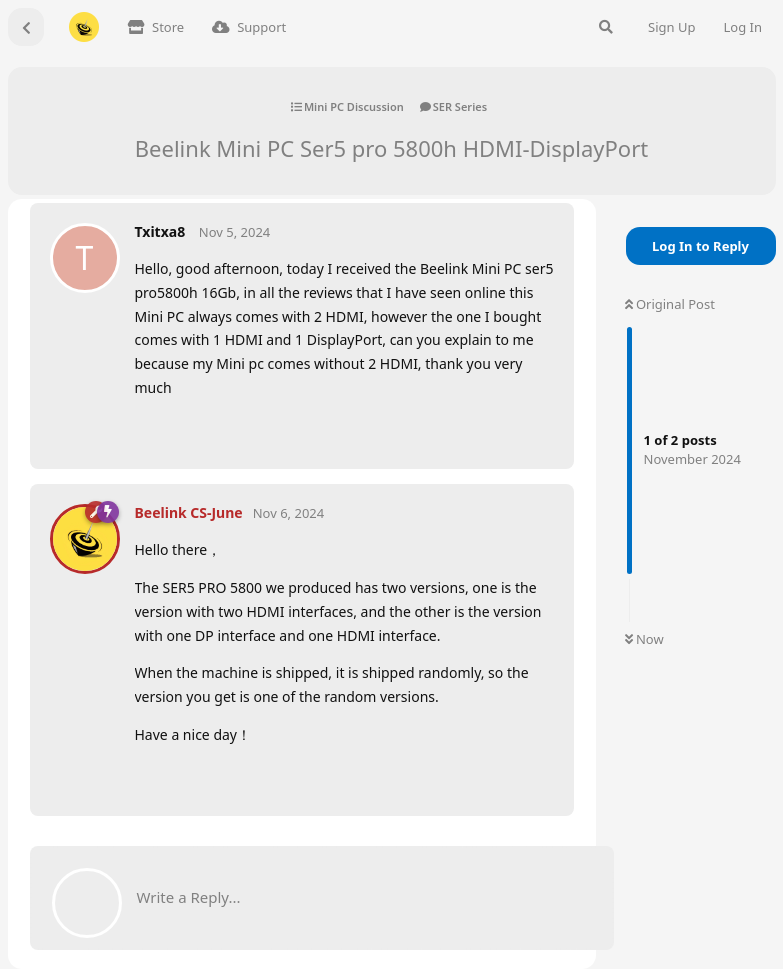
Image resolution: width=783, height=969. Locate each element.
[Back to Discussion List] (26, 27)
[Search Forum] (606, 27)
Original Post (670, 304)
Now (644, 639)
